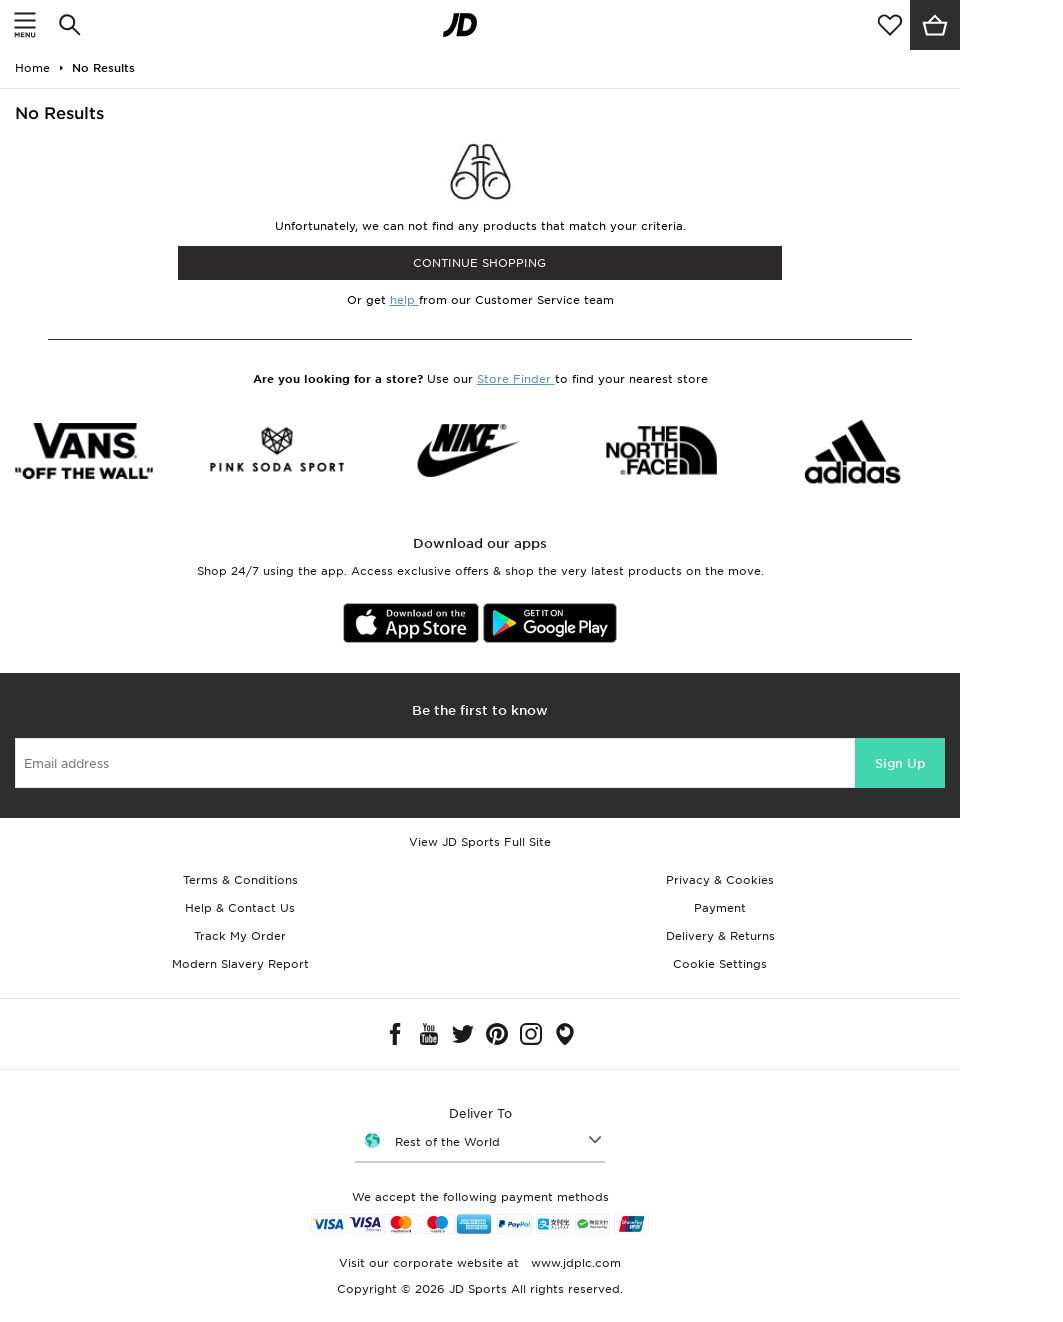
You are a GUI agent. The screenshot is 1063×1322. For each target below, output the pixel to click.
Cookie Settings (720, 964)
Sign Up (900, 763)
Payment (720, 908)
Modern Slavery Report (240, 964)
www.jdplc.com (574, 1263)
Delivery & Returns (720, 936)
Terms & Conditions (240, 880)
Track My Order (240, 936)
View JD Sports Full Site (480, 842)
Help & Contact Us (240, 908)
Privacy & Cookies (720, 880)
